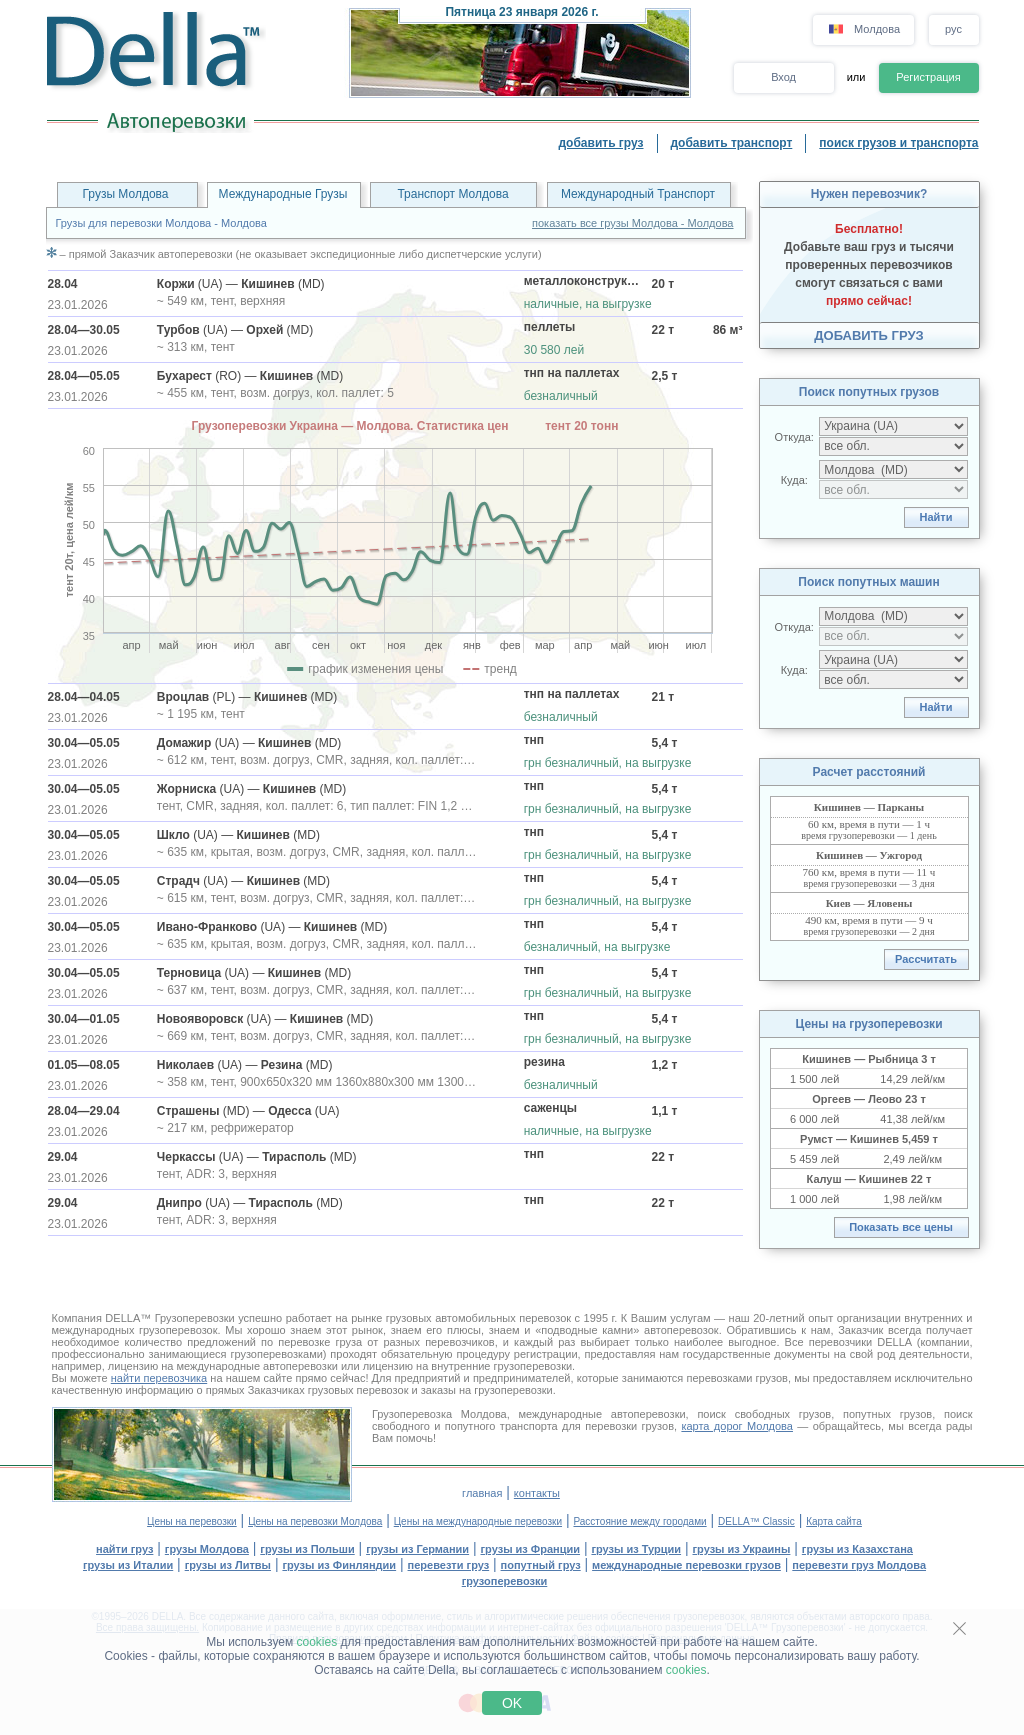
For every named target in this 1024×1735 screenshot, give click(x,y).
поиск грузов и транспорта (898, 143)
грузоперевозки (505, 1581)
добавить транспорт (732, 143)
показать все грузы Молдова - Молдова (632, 223)
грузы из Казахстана (857, 1549)
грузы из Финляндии (339, 1565)
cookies (317, 1642)
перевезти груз (449, 1565)
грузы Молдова (207, 1549)
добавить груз (600, 143)
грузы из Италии (128, 1565)
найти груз (124, 1549)
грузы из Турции (636, 1549)
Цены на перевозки (192, 1521)
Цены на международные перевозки (478, 1521)
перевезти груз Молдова (859, 1565)
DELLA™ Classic (756, 1521)
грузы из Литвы (228, 1565)
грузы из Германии (417, 1549)
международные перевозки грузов (686, 1565)
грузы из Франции (531, 1549)
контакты (537, 1493)
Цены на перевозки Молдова (315, 1521)
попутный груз (541, 1565)
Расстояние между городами (639, 1521)
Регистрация (928, 77)
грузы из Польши (307, 1549)
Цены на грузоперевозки (868, 1024)
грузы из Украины (742, 1549)
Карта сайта (834, 1521)
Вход (783, 77)
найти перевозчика (159, 1378)
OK (512, 1703)
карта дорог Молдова (737, 1426)
